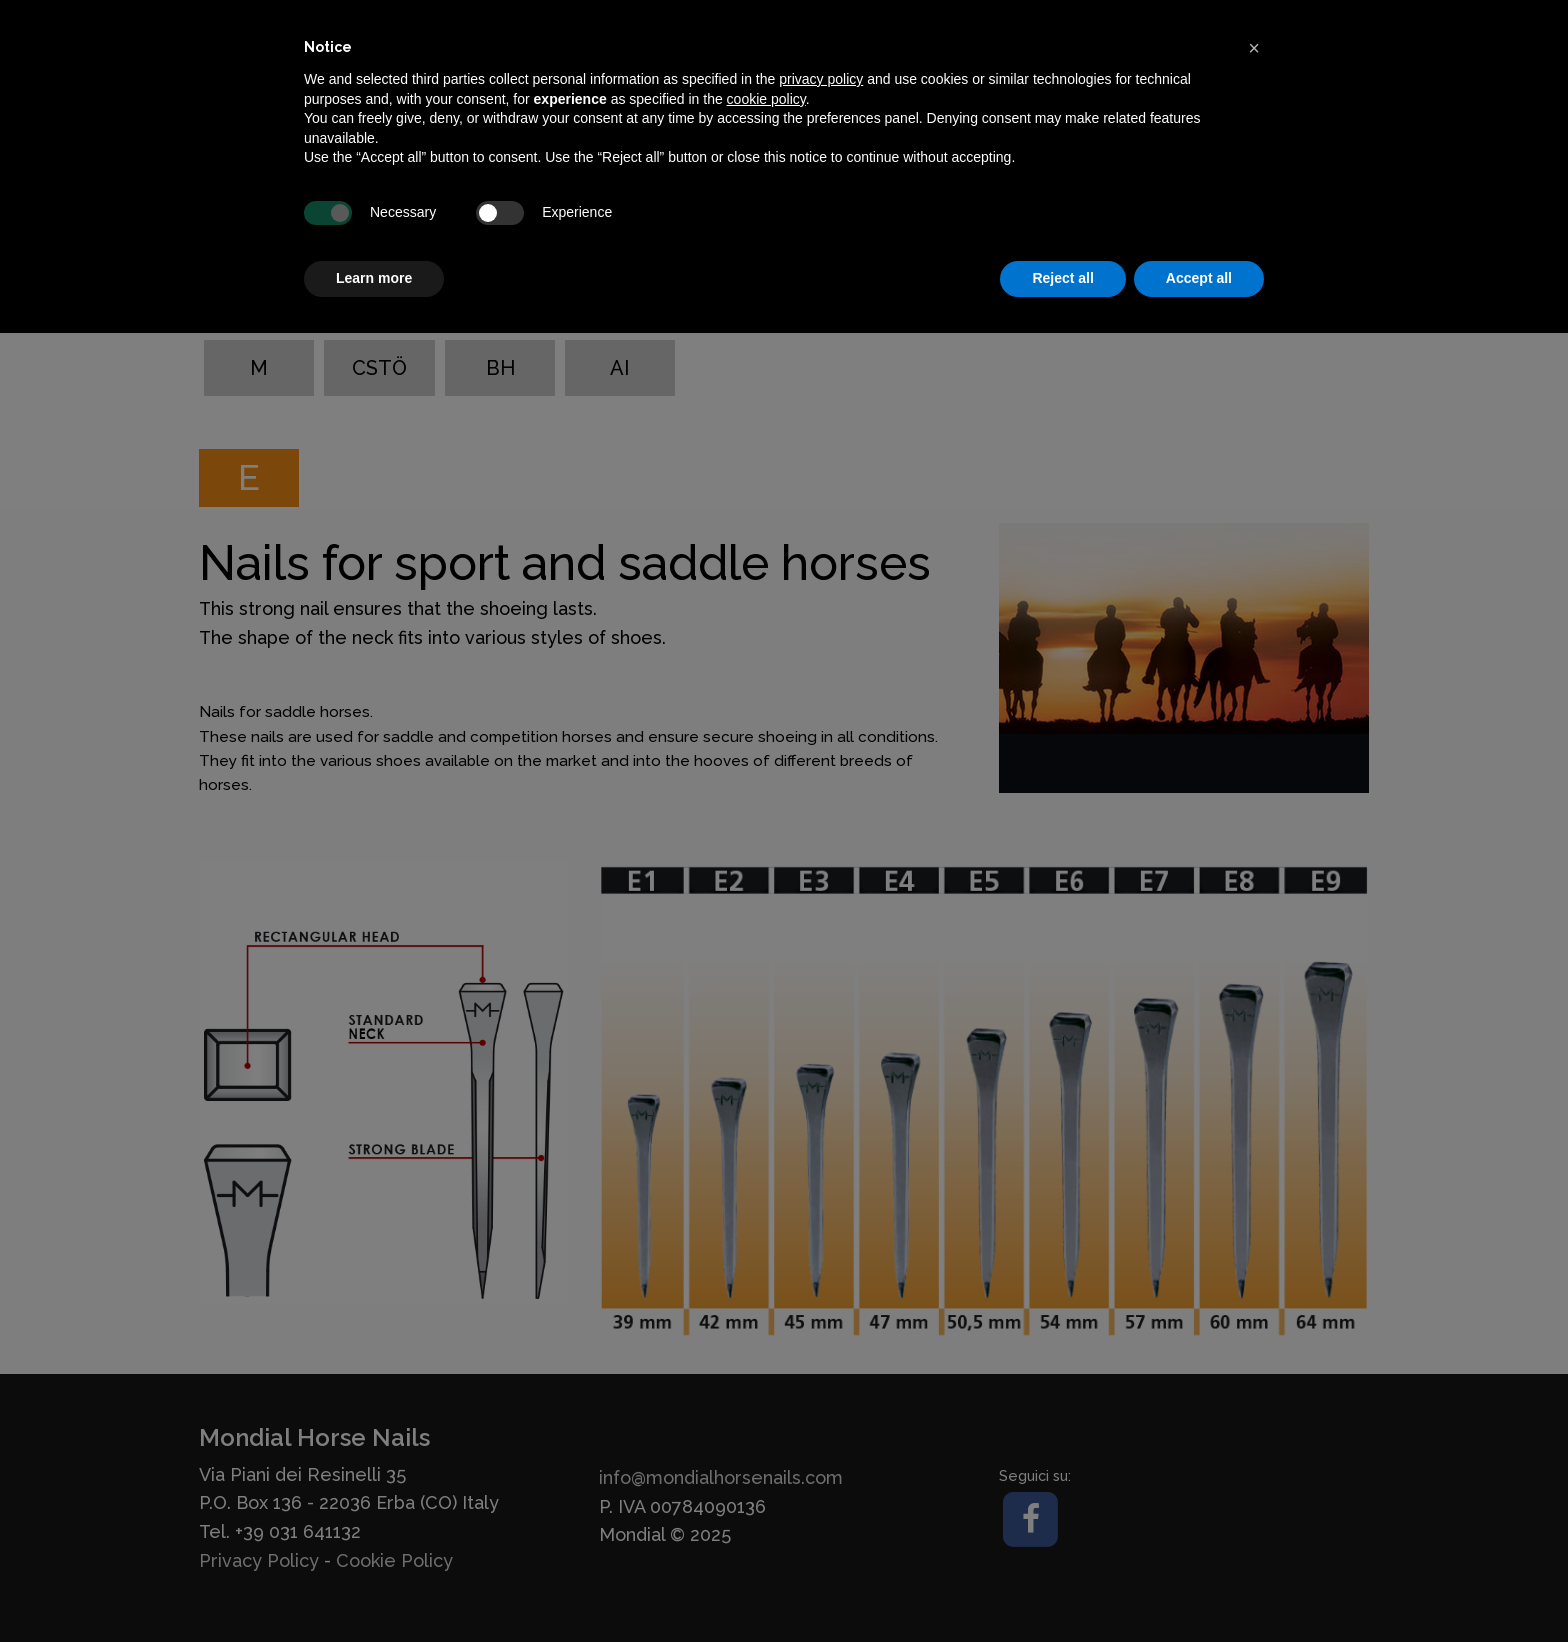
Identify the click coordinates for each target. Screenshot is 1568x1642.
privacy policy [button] (821, 79)
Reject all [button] (1062, 278)
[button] (1254, 48)
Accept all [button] (1199, 278)
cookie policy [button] (766, 99)
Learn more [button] (374, 278)
